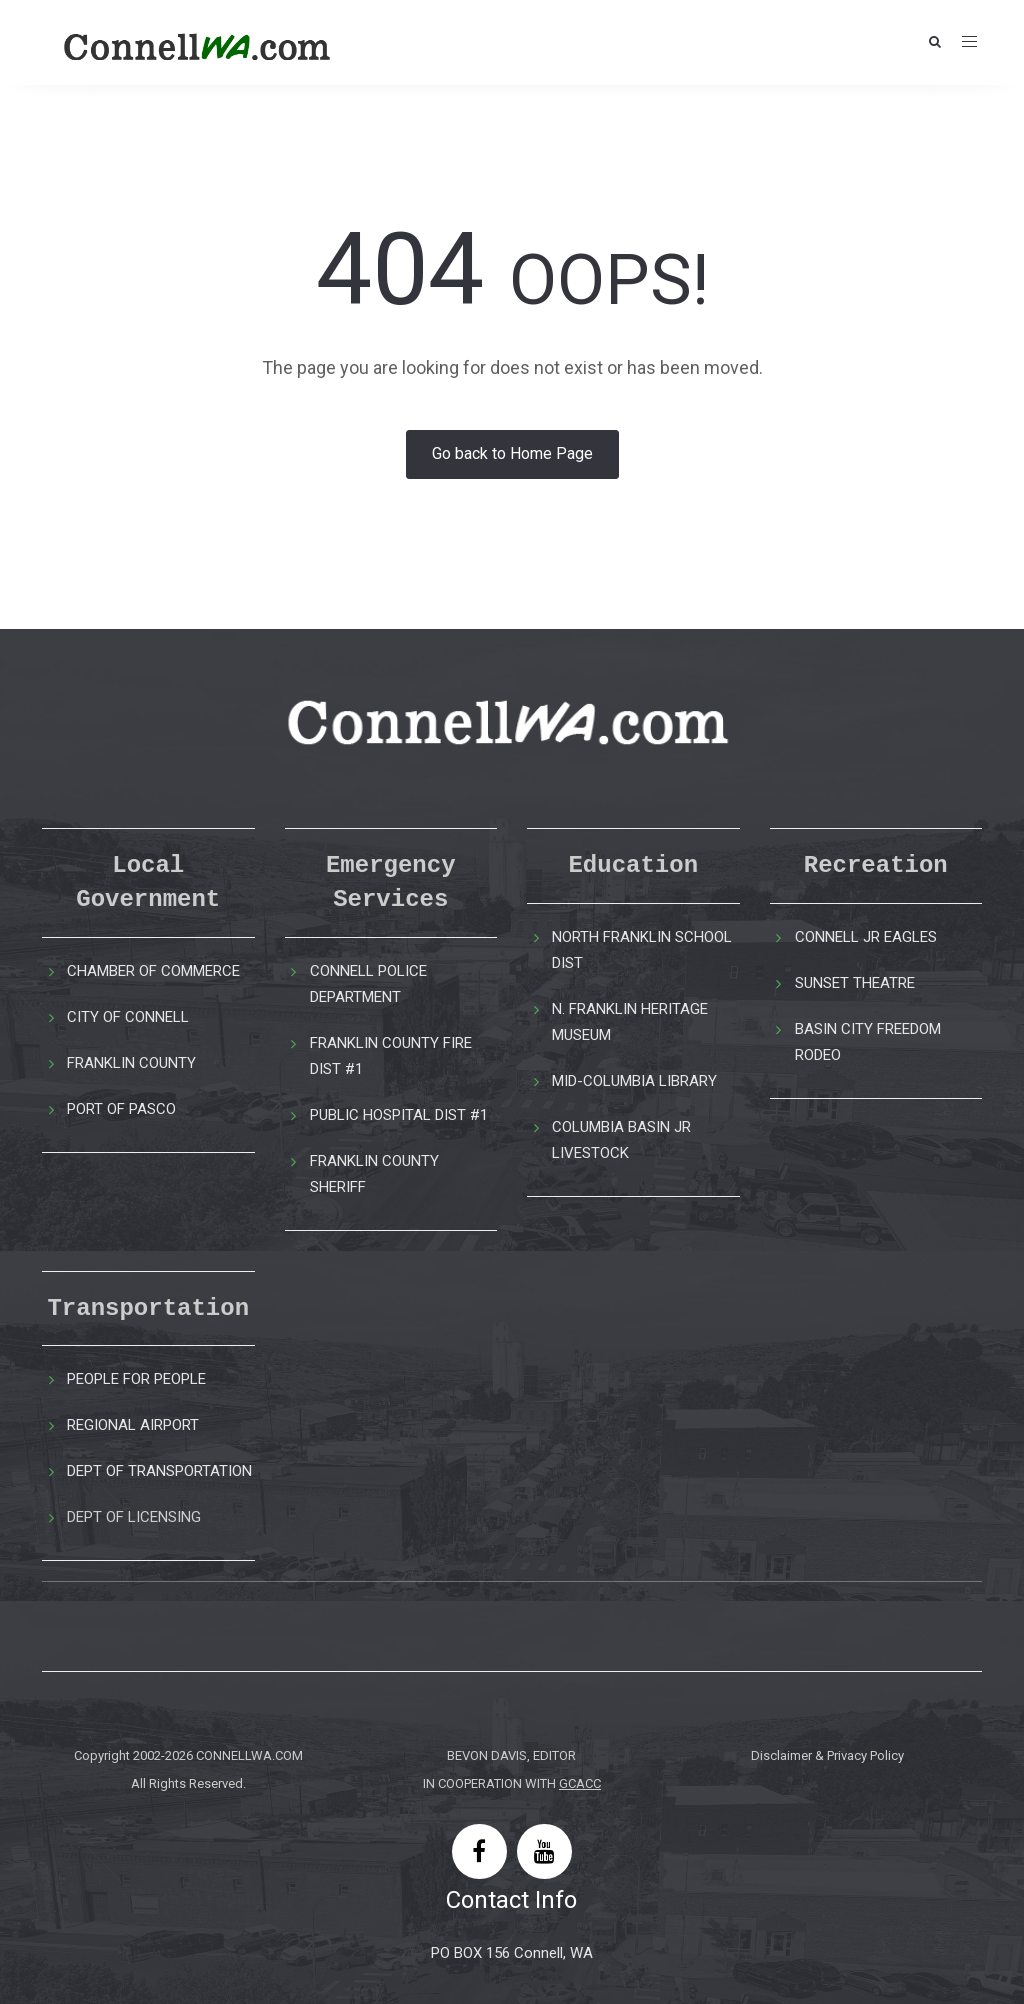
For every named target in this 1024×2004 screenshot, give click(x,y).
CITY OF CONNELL (128, 1017)
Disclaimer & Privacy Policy (827, 1755)
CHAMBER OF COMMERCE (153, 971)
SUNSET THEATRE (855, 983)
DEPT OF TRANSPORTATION (159, 1471)
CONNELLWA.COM (249, 1755)
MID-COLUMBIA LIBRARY (634, 1081)
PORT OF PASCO (121, 1109)
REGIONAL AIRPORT (133, 1425)
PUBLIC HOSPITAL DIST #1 (399, 1115)
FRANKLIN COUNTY (131, 1063)
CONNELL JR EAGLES (866, 937)
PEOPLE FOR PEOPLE (136, 1379)
